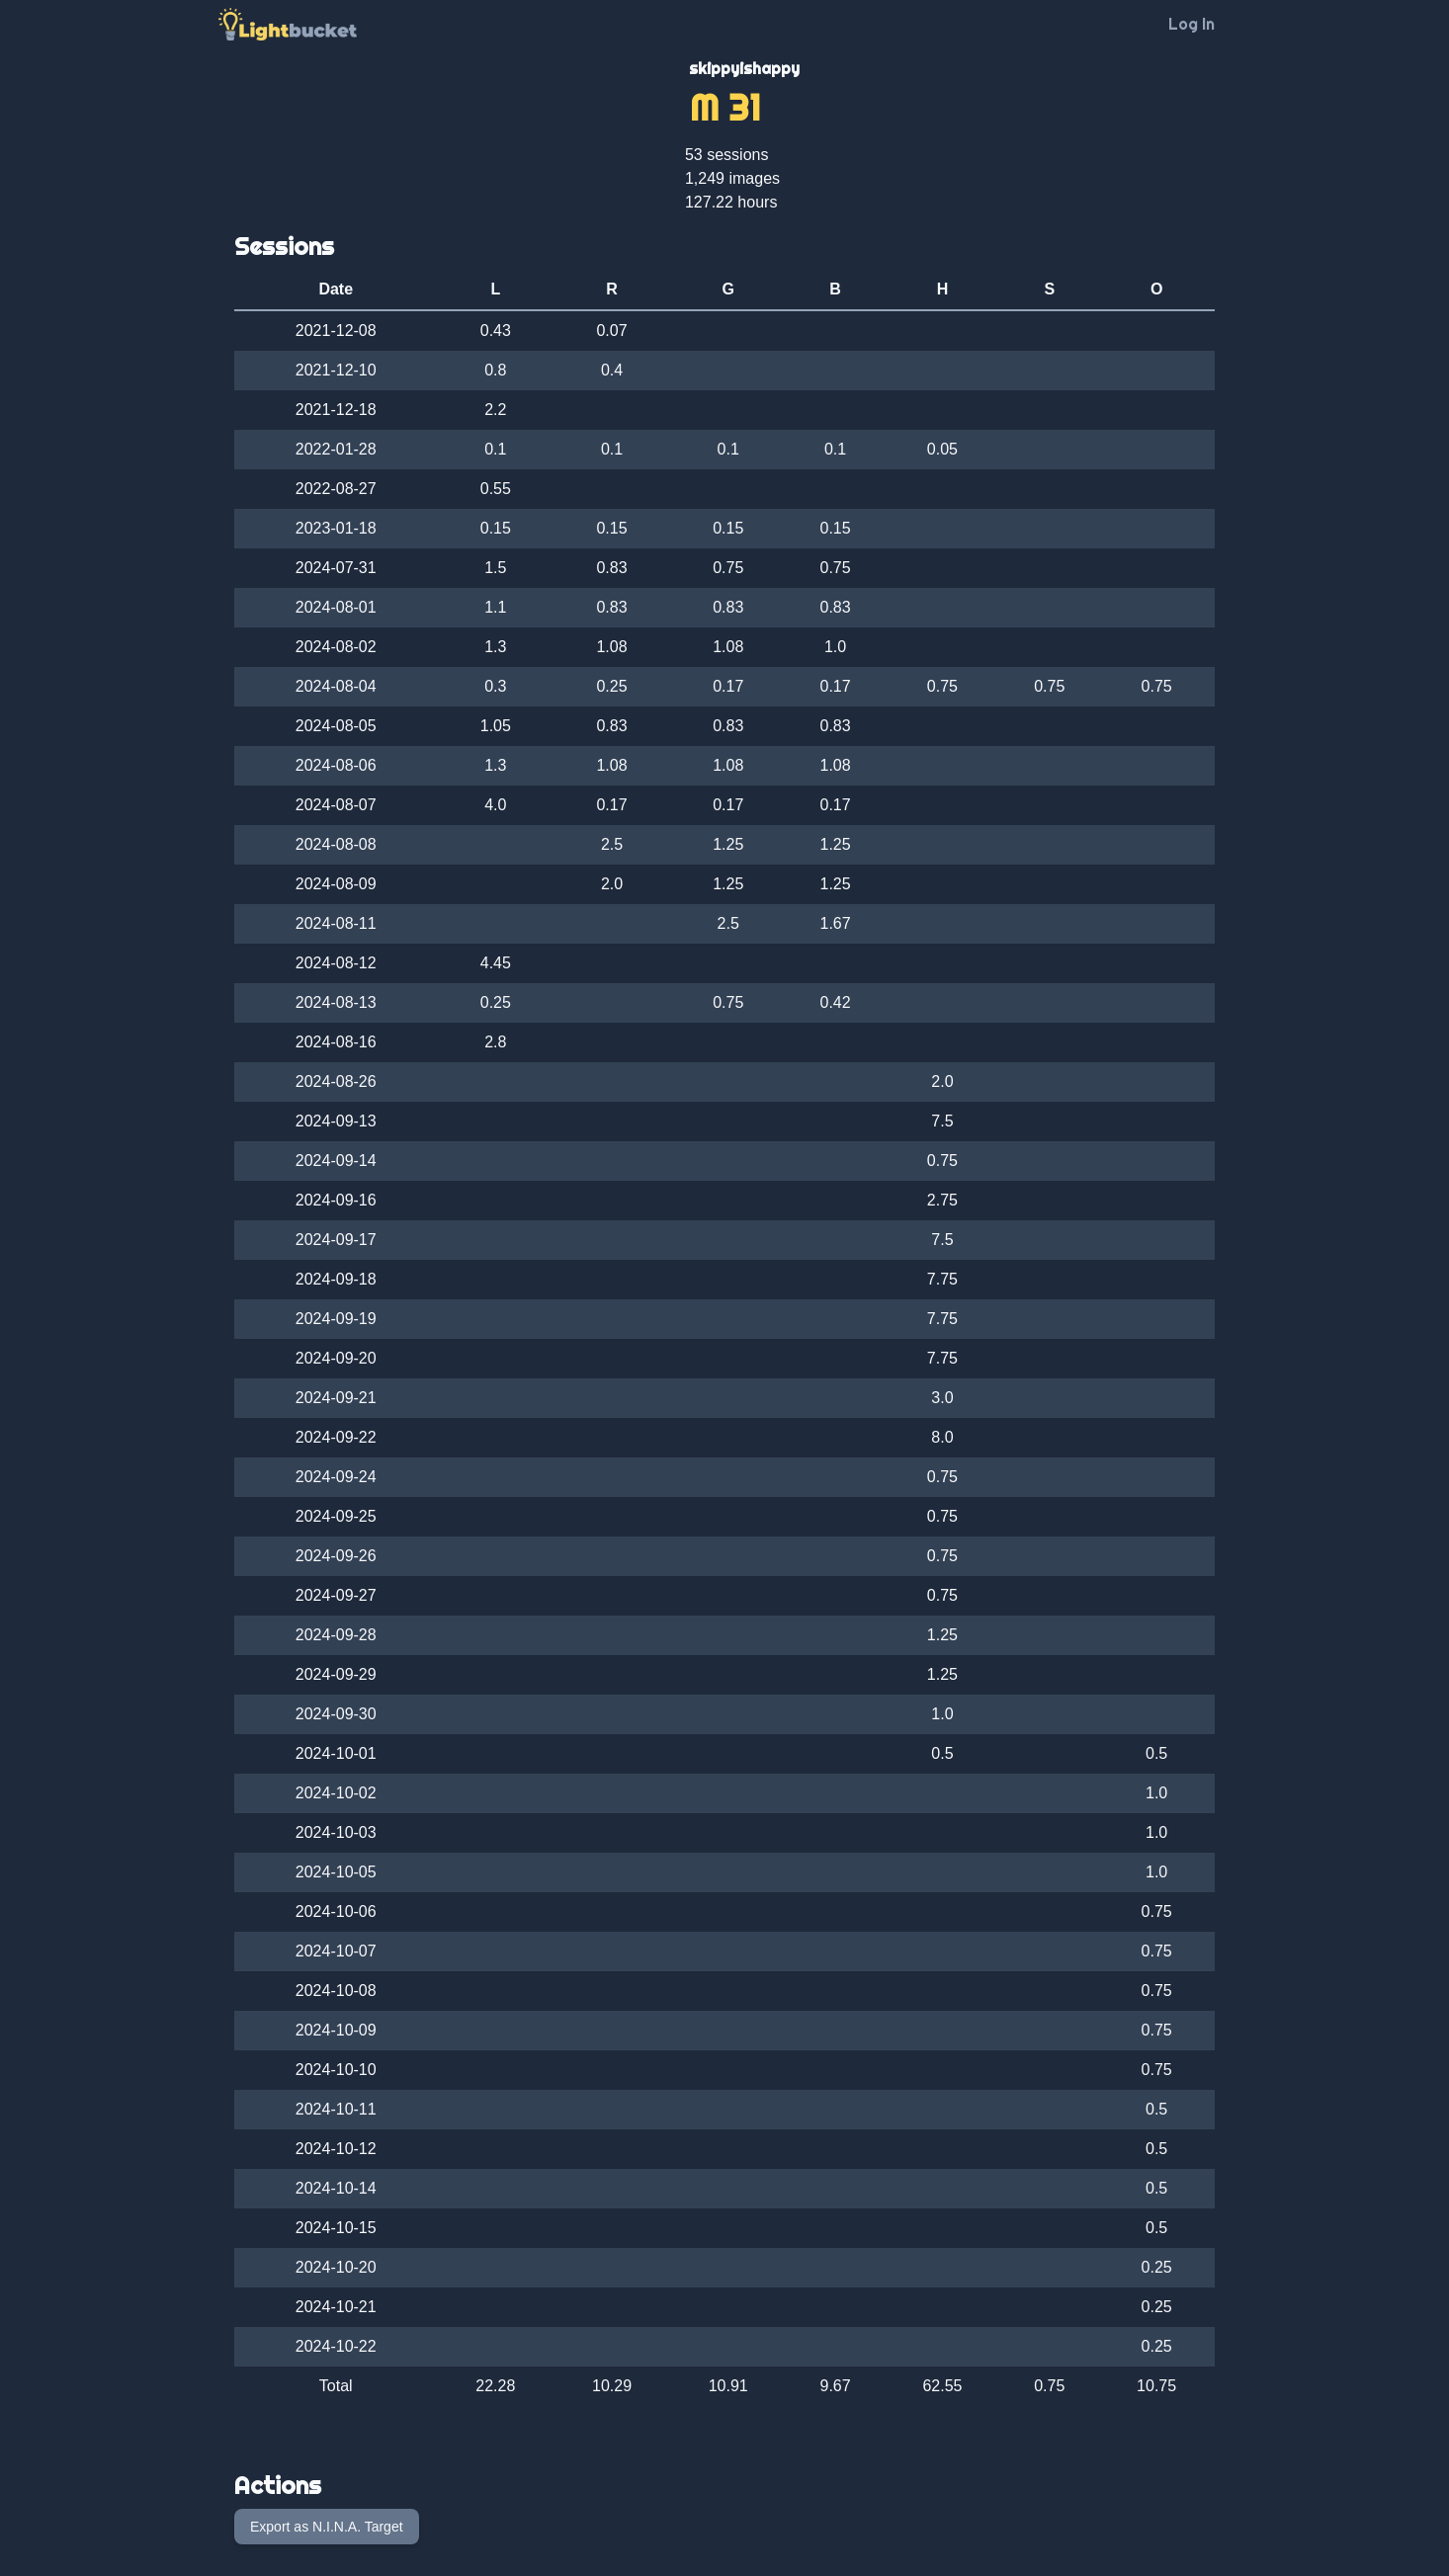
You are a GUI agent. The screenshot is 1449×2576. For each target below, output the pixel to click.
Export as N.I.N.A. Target (326, 2526)
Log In (1191, 24)
